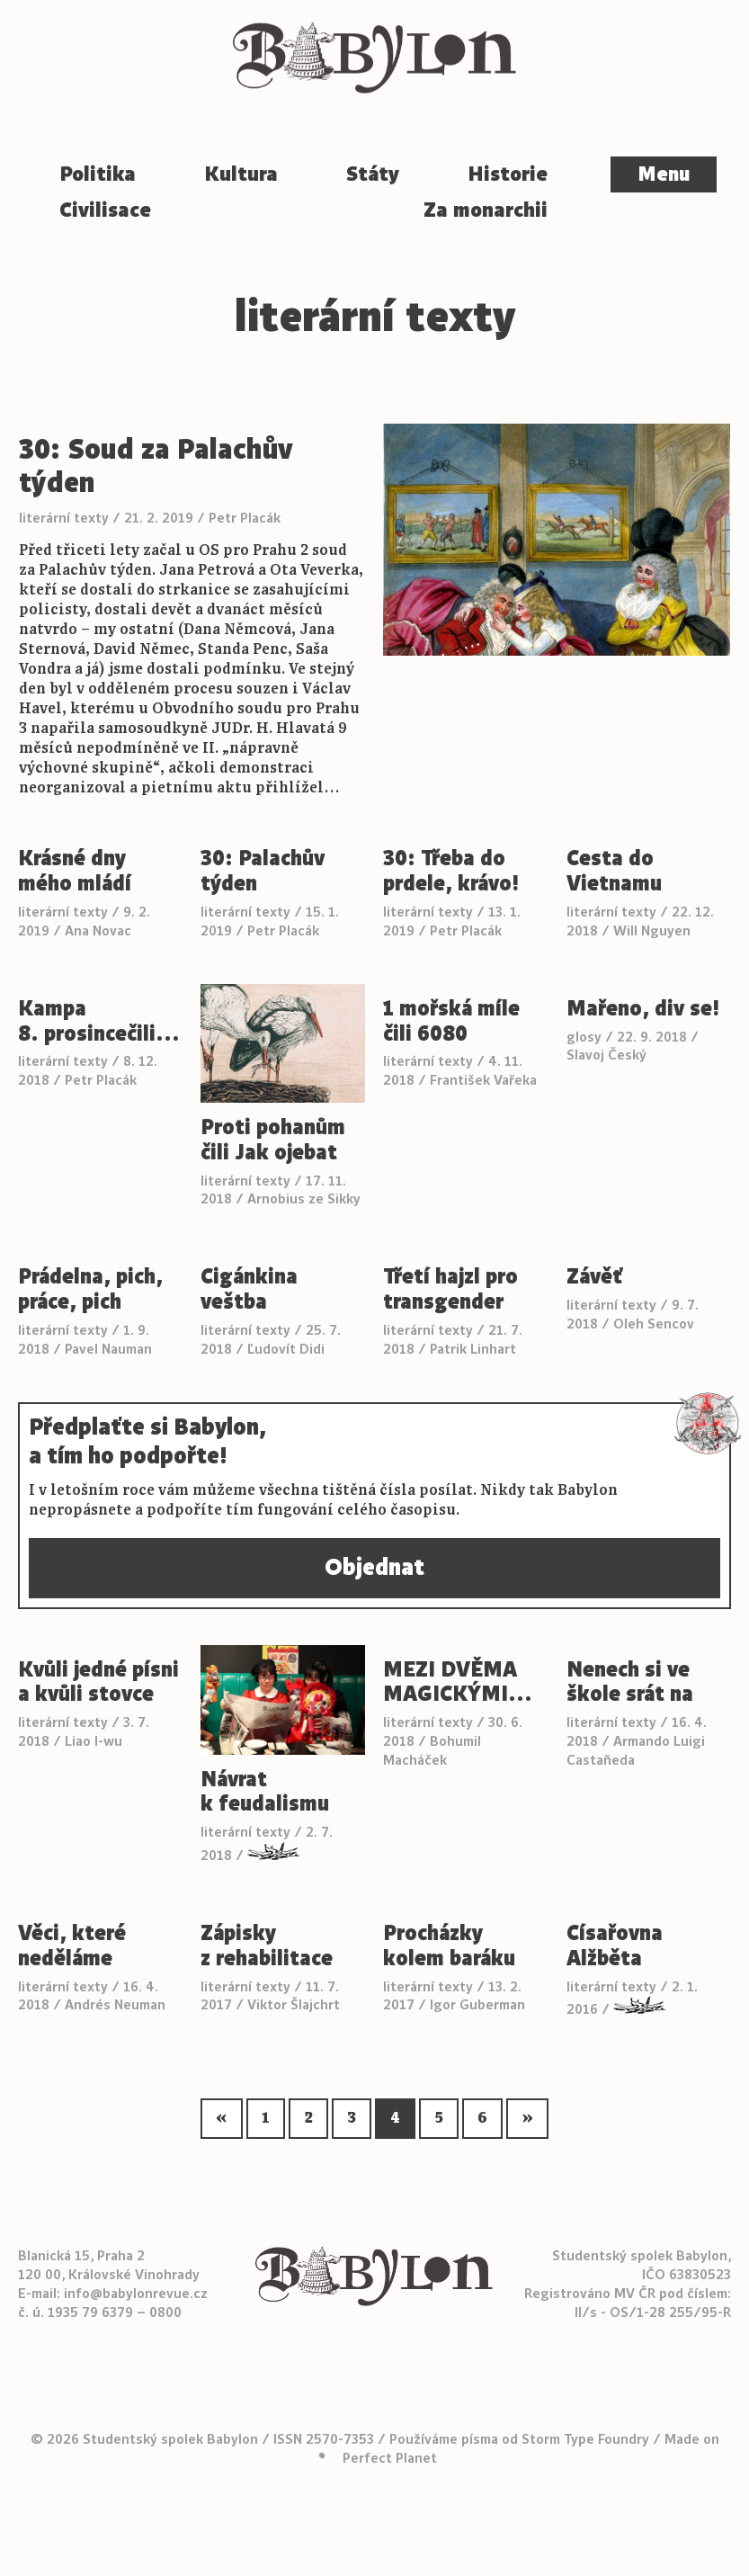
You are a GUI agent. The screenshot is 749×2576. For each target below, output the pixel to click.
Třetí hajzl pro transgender (450, 1290)
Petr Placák (245, 517)
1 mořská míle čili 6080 (451, 1022)
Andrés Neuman (115, 2004)
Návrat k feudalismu (265, 1792)
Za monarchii (486, 209)
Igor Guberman (477, 2004)
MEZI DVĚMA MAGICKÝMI (458, 1683)
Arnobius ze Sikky (304, 1198)
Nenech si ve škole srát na (629, 1683)
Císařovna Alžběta (614, 1946)
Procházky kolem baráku (449, 1946)
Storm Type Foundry (585, 2438)
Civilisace (105, 209)
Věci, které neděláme (72, 1946)
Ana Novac (98, 930)
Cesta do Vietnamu (614, 871)
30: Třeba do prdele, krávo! (451, 871)
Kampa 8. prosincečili (99, 1022)
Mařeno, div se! (642, 1009)
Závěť (594, 1277)
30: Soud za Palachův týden (156, 466)
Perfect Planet (390, 2457)
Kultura (241, 173)
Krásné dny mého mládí (74, 871)
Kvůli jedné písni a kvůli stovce (98, 1683)
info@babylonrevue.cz (136, 2293)
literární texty (64, 517)
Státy (372, 173)
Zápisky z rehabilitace (267, 1946)
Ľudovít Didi (286, 1348)
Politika (97, 173)
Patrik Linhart (473, 1348)
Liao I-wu (93, 1740)
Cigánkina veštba (249, 1290)
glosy (584, 1036)
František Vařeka (483, 1079)
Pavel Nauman (108, 1348)
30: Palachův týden (263, 871)
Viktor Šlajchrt (293, 2004)
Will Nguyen (652, 930)
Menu (664, 174)
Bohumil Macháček (432, 1750)
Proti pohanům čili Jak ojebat (273, 1140)
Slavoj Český (606, 1054)
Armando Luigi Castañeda (635, 1750)
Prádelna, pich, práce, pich (90, 1290)
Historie (508, 173)
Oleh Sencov (653, 1323)
